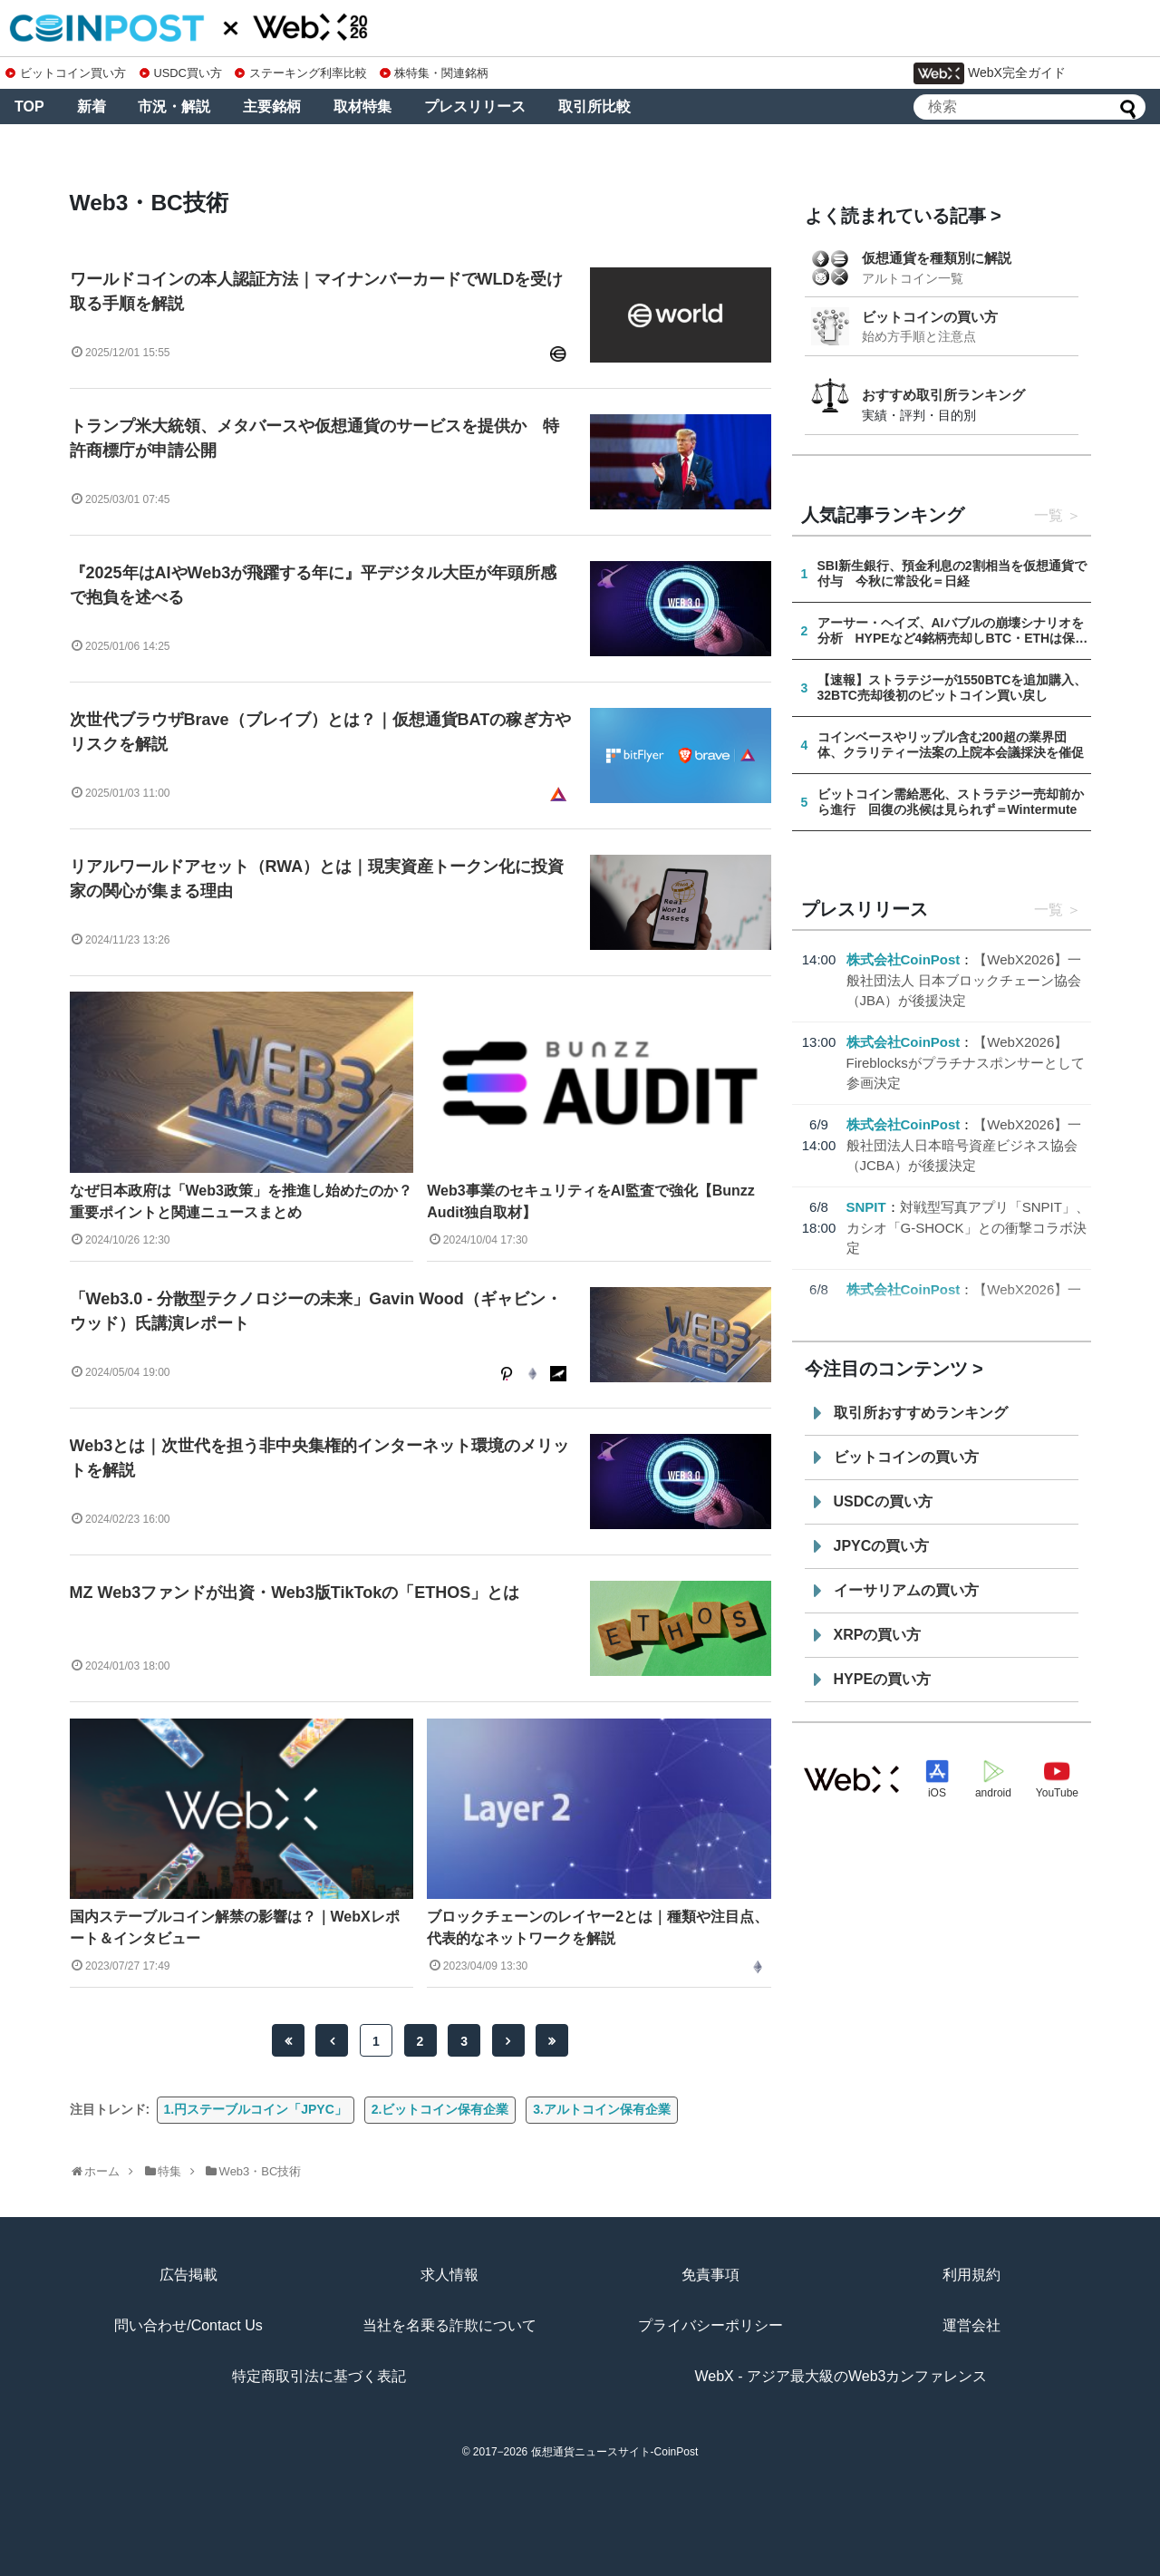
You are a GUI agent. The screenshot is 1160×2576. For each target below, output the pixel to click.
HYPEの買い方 (883, 1679)
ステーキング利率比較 (301, 73)
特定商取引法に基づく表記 (319, 2376)
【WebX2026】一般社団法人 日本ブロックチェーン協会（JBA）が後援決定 (964, 980)
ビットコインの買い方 (930, 316)
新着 (91, 106)
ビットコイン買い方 (65, 73)
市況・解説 (174, 106)
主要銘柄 (272, 106)
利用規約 (971, 2274)
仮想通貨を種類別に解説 (936, 258)
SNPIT (866, 1207)
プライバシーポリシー (710, 2325)
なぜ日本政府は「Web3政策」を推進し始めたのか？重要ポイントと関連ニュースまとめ (241, 1201)
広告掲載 (189, 2274)
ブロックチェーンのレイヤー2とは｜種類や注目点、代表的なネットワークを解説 (597, 1927)
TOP (29, 106)
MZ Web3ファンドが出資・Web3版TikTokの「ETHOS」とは (295, 1592)
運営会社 (971, 2325)
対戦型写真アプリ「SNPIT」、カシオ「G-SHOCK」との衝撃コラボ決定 (967, 1227)
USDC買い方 (181, 73)
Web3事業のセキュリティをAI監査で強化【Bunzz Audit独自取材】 (590, 1201)
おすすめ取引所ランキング (943, 394)
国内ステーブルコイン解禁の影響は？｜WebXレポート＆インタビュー (235, 1927)
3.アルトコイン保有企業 (602, 2109)
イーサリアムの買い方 (906, 1590)
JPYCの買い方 (882, 1546)
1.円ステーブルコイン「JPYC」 (255, 2109)
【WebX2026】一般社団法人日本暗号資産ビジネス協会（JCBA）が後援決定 (964, 1145)
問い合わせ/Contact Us (188, 2325)
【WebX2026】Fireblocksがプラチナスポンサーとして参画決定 (965, 1062)
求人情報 (449, 2274)
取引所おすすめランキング (921, 1412)
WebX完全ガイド (990, 73)
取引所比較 (594, 106)
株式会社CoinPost (903, 959)
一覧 (1048, 515)
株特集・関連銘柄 (434, 73)
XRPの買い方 (878, 1634)
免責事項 (711, 2274)
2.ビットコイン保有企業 (440, 2109)
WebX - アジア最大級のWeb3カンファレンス (840, 2376)
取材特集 (363, 106)
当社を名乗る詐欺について (449, 2325)
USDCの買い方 (883, 1501)
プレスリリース (475, 106)
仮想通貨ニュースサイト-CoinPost (615, 2451)
